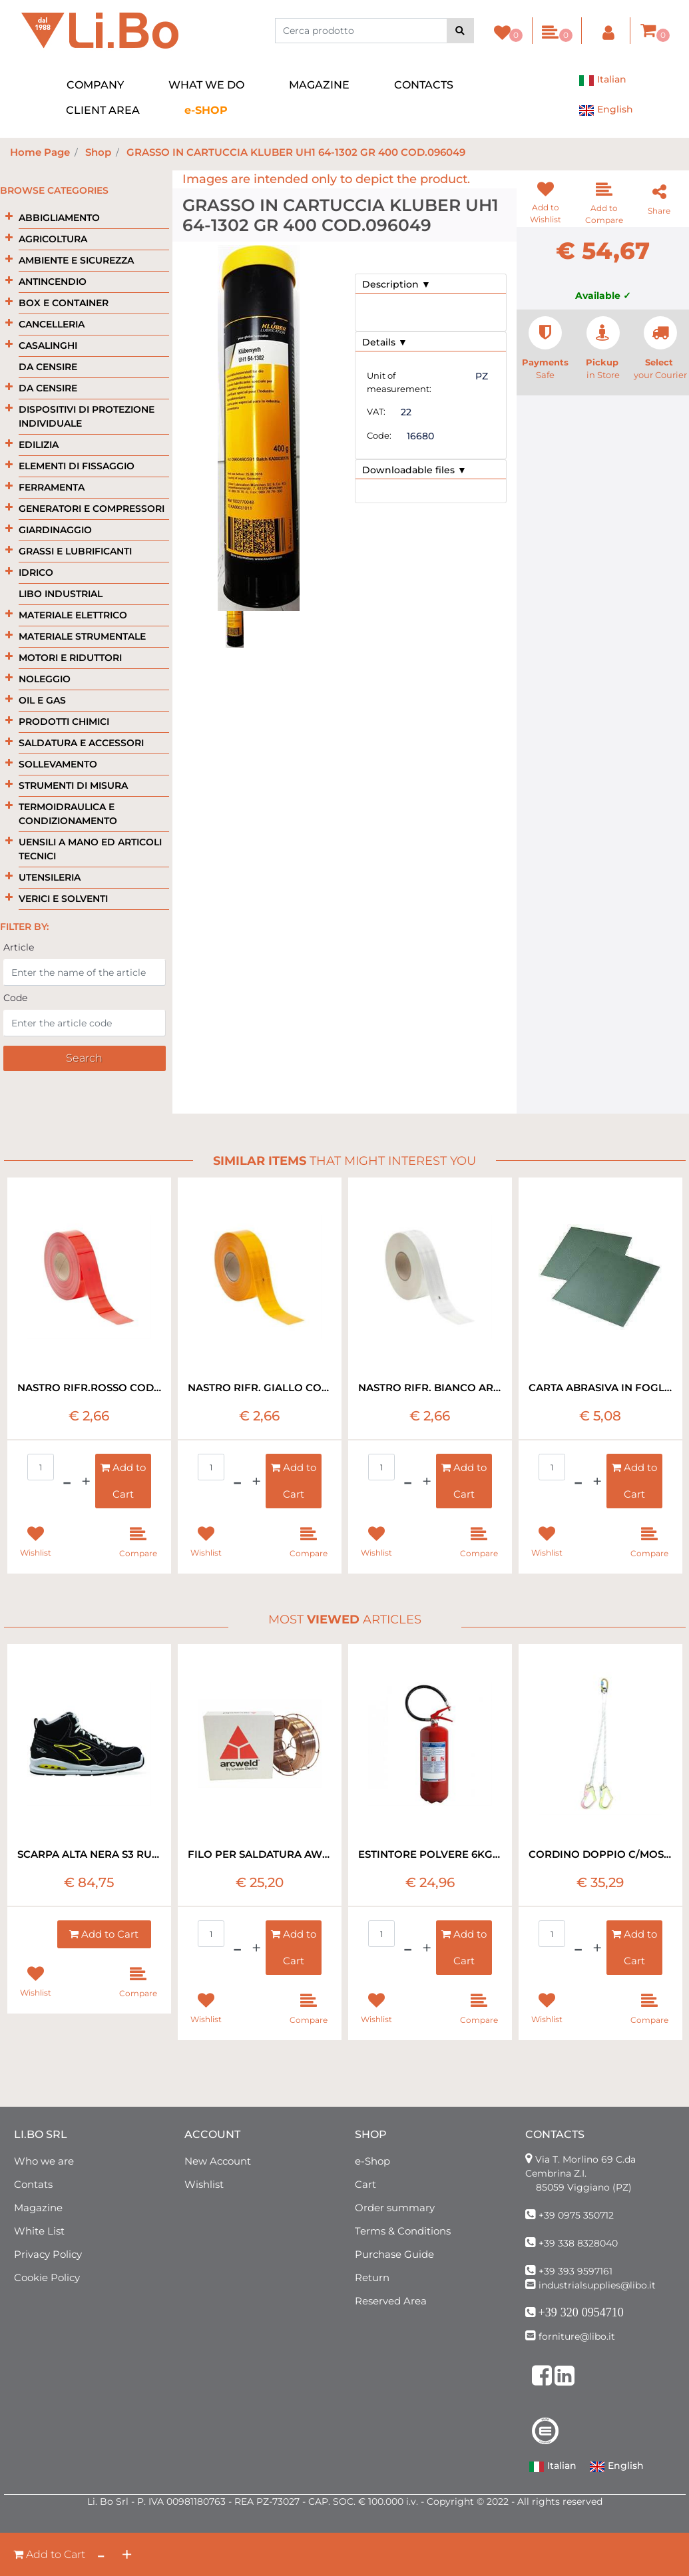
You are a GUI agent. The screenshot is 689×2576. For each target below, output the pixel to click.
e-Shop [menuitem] (372, 2161)
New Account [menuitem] (217, 2161)
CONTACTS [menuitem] (423, 85)
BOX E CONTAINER (64, 303)
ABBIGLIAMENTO (59, 218)
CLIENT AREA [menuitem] (103, 110)
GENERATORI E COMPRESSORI (91, 509)
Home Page (40, 152)
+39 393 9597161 (575, 2271)
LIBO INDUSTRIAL (61, 594)
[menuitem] (206, 110)
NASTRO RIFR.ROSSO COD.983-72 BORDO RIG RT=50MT (89, 1387)
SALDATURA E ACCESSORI (81, 743)
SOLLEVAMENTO (58, 764)
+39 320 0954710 (581, 2312)
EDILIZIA (39, 445)
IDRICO (36, 572)
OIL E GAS (42, 700)
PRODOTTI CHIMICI (64, 722)
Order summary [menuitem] (395, 2207)
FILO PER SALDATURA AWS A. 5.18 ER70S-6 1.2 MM (260, 1854)
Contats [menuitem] (33, 2184)
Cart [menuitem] (365, 2184)
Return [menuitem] (372, 2277)
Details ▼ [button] (384, 342)
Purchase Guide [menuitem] (394, 2254)
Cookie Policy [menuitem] (47, 2277)
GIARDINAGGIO (55, 530)
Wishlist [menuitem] (204, 2184)
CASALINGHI (48, 345)
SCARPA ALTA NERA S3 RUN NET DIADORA (89, 1854)
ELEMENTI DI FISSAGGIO (76, 466)
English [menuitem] (605, 110)
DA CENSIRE (48, 367)
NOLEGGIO (45, 679)
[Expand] (9, 217)
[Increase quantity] (126, 2554)
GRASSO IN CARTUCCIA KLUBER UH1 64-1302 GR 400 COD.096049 (295, 152)
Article (18, 947)
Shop (98, 152)
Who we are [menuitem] (44, 2161)
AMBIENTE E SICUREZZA (76, 260)
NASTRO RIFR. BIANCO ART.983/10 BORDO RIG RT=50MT (430, 1387)
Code (15, 998)
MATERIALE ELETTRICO (73, 615)
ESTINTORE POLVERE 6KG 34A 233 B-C (430, 1854)
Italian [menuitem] (602, 81)
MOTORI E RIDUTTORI (70, 658)
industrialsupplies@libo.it (597, 2285)
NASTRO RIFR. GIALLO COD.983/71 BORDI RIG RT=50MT (260, 1387)
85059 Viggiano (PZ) (584, 2187)
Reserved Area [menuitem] (391, 2300)
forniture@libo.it (577, 2336)
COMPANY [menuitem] (95, 85)
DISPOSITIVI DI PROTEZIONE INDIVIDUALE (86, 416)
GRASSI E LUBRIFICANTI (75, 551)
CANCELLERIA (52, 324)
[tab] (431, 284)
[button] (460, 30)
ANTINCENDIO (53, 282)
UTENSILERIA (50, 877)
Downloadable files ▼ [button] (414, 470)
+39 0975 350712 (576, 2215)
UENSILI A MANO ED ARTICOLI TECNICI (90, 849)
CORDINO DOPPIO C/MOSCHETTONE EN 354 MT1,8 (600, 1854)
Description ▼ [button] (396, 284)
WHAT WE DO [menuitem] (206, 85)
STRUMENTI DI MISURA (73, 785)
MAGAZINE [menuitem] (319, 85)
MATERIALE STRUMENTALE (82, 636)
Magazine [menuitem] (38, 2207)
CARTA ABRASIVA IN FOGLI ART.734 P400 (600, 1387)
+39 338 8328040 (578, 2243)
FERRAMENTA (52, 487)
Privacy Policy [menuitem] (48, 2254)
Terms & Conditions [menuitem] (403, 2231)
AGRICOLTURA (53, 239)
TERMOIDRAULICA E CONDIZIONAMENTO (68, 814)
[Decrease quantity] (101, 2554)
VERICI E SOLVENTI (63, 899)
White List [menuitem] (39, 2231)
